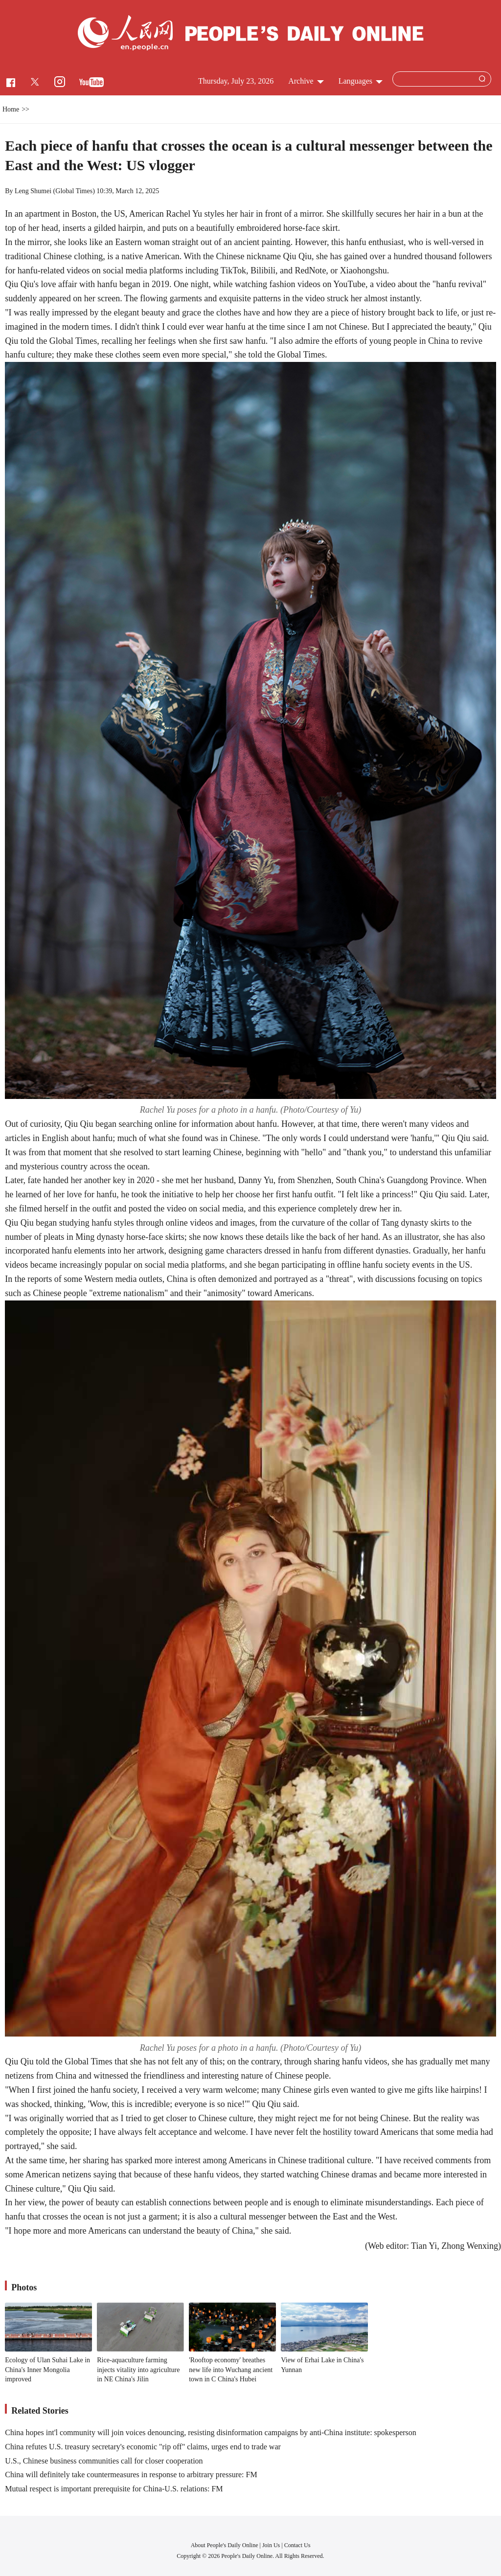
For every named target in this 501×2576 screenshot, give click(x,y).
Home (10, 109)
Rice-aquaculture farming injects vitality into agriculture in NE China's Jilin (138, 2369)
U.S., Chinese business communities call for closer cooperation (104, 2461)
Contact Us (297, 2545)
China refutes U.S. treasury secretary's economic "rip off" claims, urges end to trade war (143, 2446)
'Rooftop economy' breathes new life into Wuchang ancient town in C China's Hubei (231, 2369)
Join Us (271, 2545)
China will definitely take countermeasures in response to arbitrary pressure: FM (131, 2474)
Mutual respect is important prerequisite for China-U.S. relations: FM (114, 2489)
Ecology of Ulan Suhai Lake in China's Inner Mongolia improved (47, 2369)
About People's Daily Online (224, 2545)
